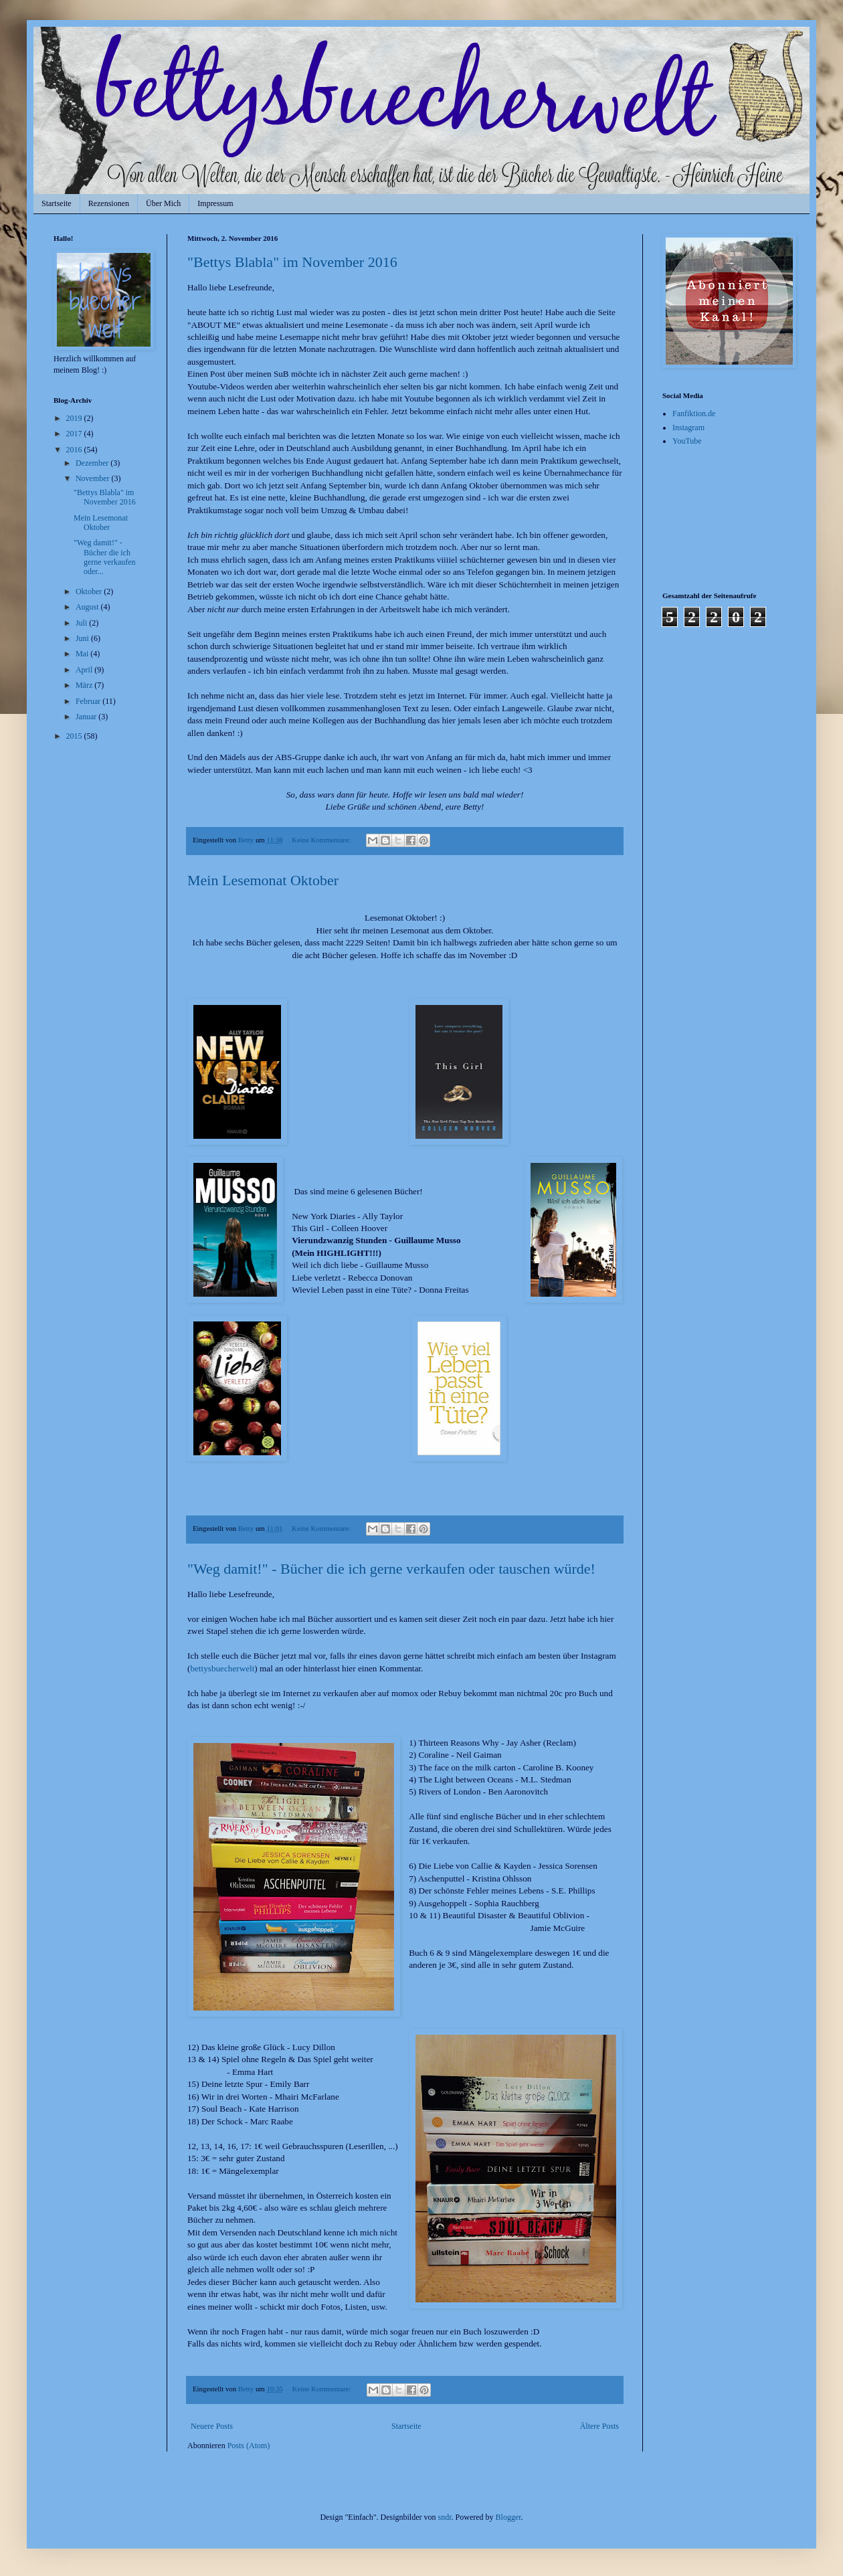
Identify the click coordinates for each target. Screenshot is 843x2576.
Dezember (93, 463)
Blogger (508, 2517)
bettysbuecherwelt (222, 1668)
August (88, 607)
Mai (83, 653)
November (94, 478)
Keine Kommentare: (322, 840)
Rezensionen (108, 203)
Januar (87, 716)
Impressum (215, 203)
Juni (83, 638)
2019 (75, 418)
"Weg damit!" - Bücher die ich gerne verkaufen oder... (105, 557)
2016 (75, 449)
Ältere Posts (599, 2426)
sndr (445, 2517)
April (85, 669)
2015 (75, 736)
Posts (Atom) (248, 2445)
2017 (75, 433)
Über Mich (163, 203)
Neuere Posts (212, 2426)
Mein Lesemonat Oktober (263, 880)
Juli (82, 623)
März (85, 685)
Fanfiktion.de (693, 413)
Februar (89, 701)
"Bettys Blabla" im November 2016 (292, 262)
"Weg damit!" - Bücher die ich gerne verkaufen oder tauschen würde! (391, 1568)
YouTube (687, 441)
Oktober (90, 591)
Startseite (56, 203)
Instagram (688, 427)
